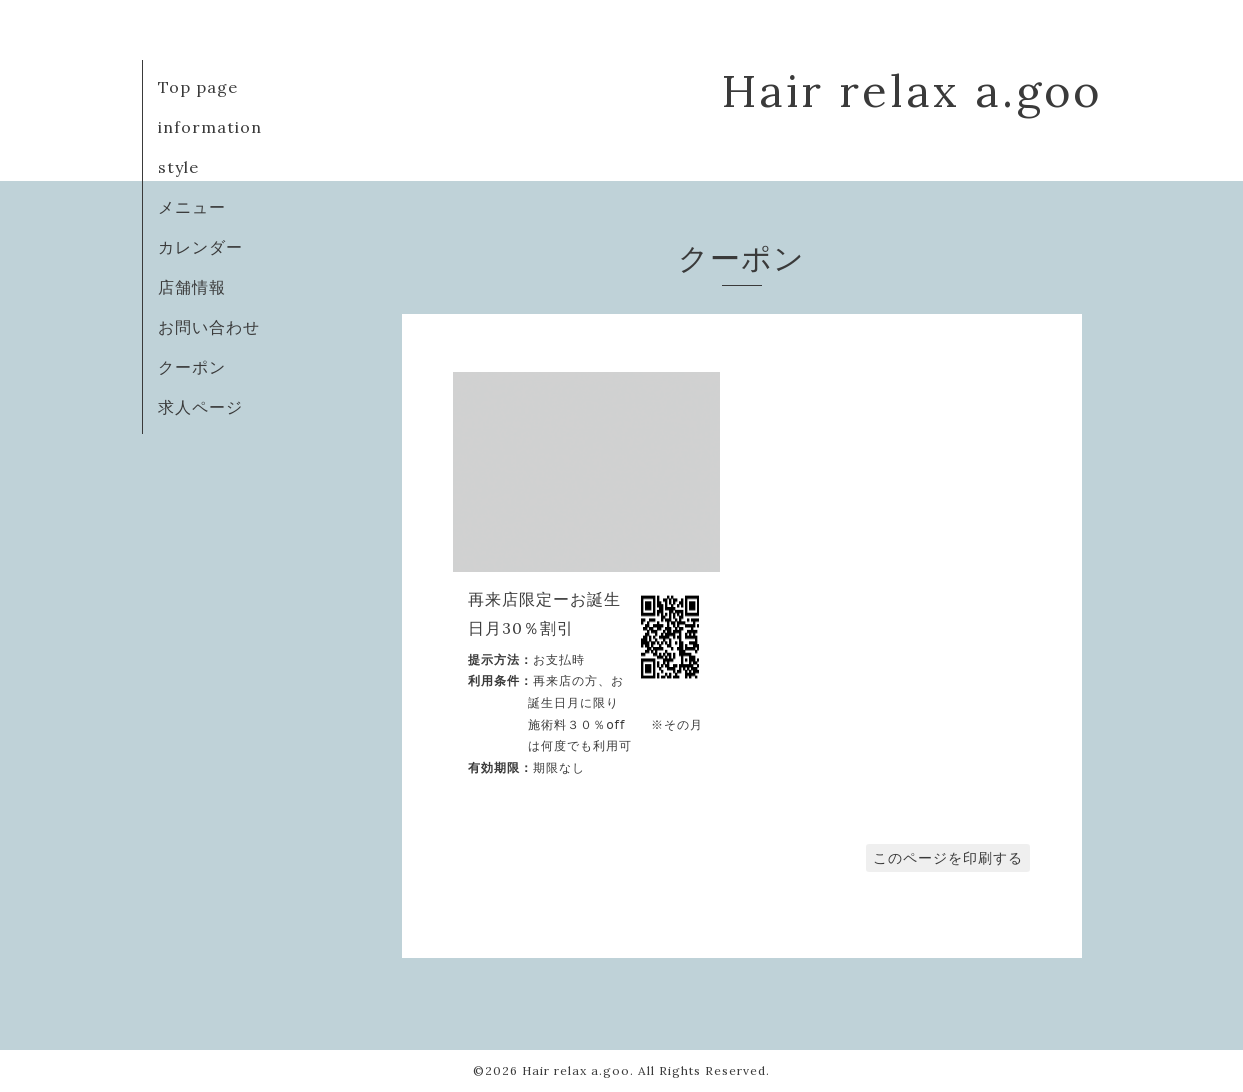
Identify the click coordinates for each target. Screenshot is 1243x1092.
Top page (198, 87)
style (178, 167)
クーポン (192, 367)
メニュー (192, 207)
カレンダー (200, 247)
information (210, 127)
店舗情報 (192, 287)
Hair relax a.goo (912, 90)
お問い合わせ (209, 327)
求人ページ (200, 407)
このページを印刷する (948, 858)
